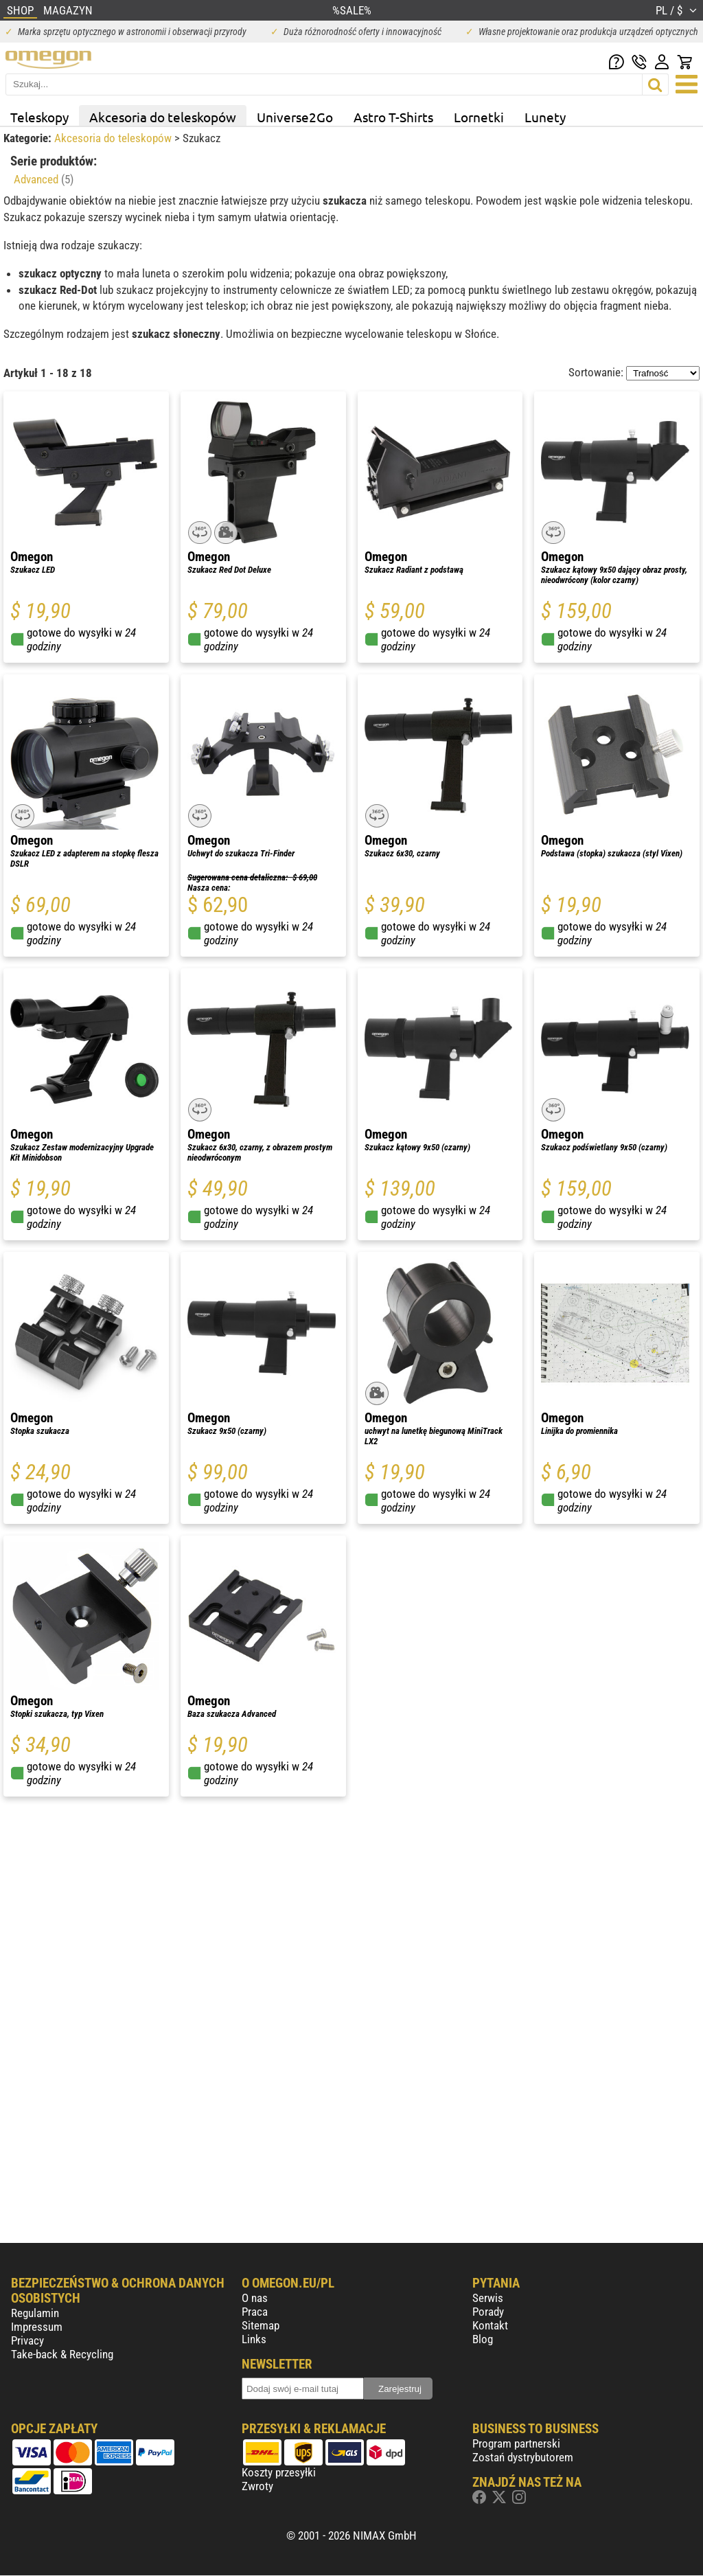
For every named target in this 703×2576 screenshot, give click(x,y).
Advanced (43, 179)
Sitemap (260, 2325)
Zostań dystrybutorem (522, 2457)
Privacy (27, 2340)
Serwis (487, 2298)
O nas (255, 2298)
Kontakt (490, 2325)
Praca (255, 2311)
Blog (482, 2339)
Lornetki (479, 117)
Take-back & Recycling (62, 2354)
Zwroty (257, 2486)
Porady (488, 2311)
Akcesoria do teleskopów (162, 117)
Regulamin (35, 2313)
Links (254, 2339)
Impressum (36, 2327)
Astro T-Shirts (393, 117)
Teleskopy (39, 117)
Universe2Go (295, 117)
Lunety (545, 117)
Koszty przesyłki (279, 2472)
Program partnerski (516, 2443)
